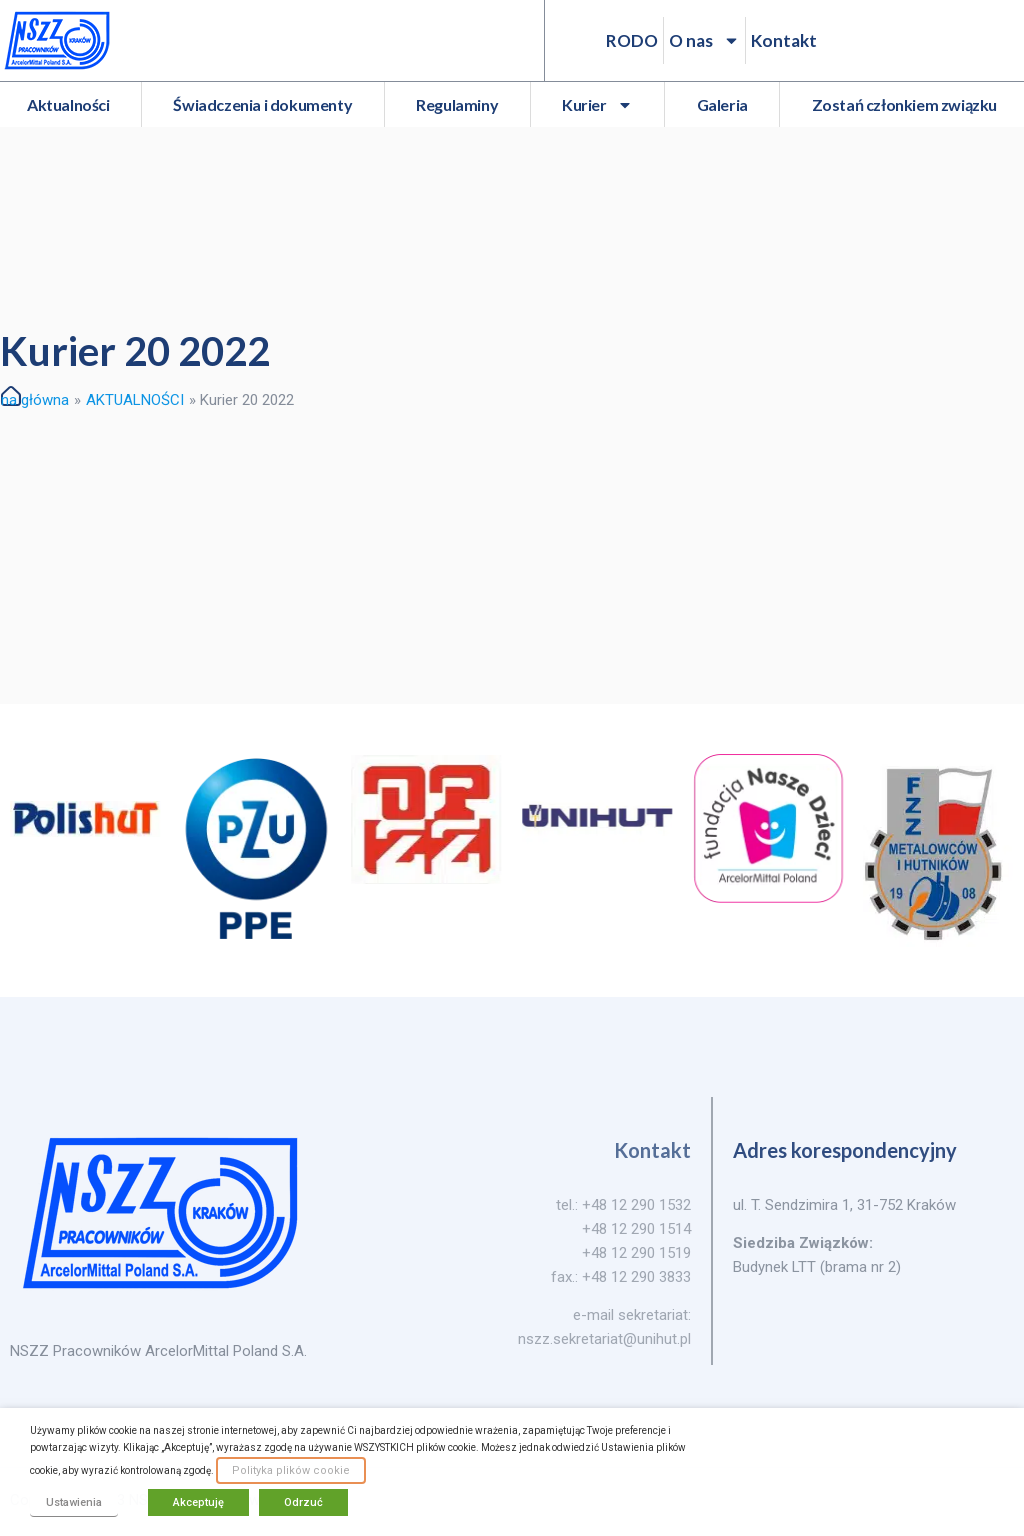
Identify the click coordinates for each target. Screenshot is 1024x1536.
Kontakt (784, 40)
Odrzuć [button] (303, 1502)
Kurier (597, 105)
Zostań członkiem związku (904, 104)
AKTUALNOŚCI (135, 400)
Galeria (722, 104)
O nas (704, 40)
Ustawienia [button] (74, 1502)
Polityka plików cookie (291, 1470)
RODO (632, 40)
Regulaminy (457, 104)
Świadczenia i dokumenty (262, 104)
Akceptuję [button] (198, 1502)
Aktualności (68, 104)
